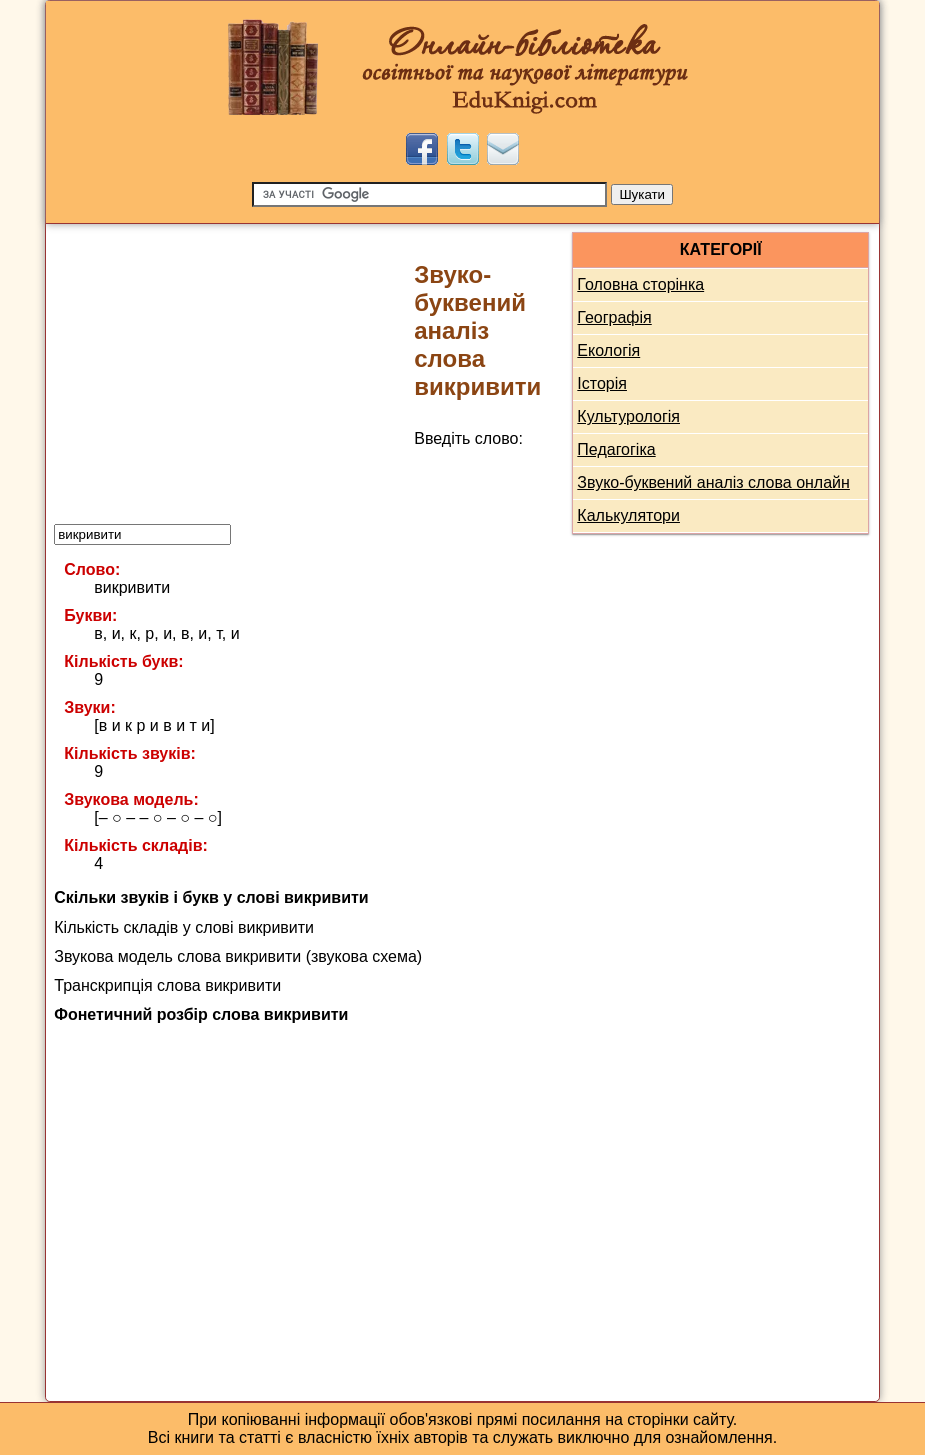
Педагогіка (616, 449)
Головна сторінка (640, 284)
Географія (614, 317)
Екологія (608, 350)
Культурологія (628, 416)
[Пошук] (429, 194)
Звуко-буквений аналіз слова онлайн (713, 482)
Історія (602, 383)
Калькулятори (628, 515)
